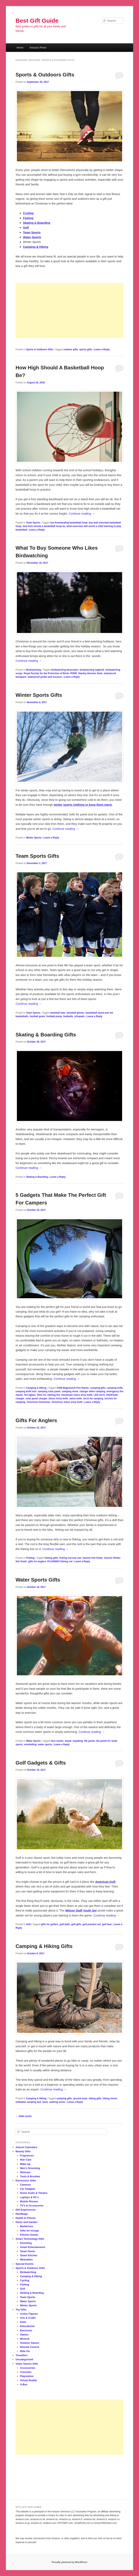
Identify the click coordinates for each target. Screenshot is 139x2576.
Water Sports (32, 237)
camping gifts (98, 1388)
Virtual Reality (28, 2380)
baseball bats (57, 1012)
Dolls (23, 2321)
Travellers (21, 2355)
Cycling (24, 2280)
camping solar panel (49, 1391)
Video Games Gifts (27, 2363)
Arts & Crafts (28, 2317)
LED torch (99, 1395)
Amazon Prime (38, 47)
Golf (26, 227)
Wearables (26, 2259)
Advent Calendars (26, 2147)
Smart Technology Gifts (30, 2238)
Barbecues (26, 2226)
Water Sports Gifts (38, 1580)
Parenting (26, 2242)
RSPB (73, 673)
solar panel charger (36, 1398)
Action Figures (29, 2313)
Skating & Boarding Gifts (46, 1035)
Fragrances (27, 2155)
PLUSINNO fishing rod (59, 1561)
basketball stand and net (99, 1012)
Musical (24, 2338)
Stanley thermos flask (90, 673)
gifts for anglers (37, 1561)
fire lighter (30, 1395)
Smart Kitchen (28, 2255)
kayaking (78, 1741)
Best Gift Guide (37, 20)
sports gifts (85, 349)
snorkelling (30, 1744)
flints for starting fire (48, 1395)
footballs (68, 1016)
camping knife (115, 1388)
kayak (68, 1741)
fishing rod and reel (70, 1558)
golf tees (107, 1924)
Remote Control (29, 2347)
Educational (27, 2326)
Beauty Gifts (23, 2151)
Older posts (24, 2116)
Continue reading (82, 513)
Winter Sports (34, 837)
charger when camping (92, 1391)
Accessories (27, 2367)
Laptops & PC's (29, 2197)
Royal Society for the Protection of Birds (46, 673)
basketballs (22, 1016)
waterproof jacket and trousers (45, 677)
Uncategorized (24, 2359)
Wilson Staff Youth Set (80, 1910)
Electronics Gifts (26, 2180)
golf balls (65, 1924)
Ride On (25, 2351)
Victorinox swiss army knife (66, 1402)
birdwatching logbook (92, 669)
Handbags (22, 2213)
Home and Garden (26, 2222)
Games (24, 2334)
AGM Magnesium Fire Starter (73, 1388)
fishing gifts (51, 1558)
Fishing (28, 218)
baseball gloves (75, 1012)
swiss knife (75, 1398)
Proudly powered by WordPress (69, 2562)
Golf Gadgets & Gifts (41, 1763)
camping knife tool (26, 1391)
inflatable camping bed (28, 2102)
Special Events (25, 2263)
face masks (57, 1741)
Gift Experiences (26, 2209)
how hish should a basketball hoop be (44, 526)
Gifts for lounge (29, 2230)
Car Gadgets (27, 2188)
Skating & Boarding (36, 222)
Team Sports (32, 232)
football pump (54, 1016)
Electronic (26, 2330)
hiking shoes (110, 2098)
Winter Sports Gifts (39, 695)
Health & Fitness (26, 2217)
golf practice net (91, 1924)
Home (19, 47)
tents (45, 2102)
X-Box (23, 2384)
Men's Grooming (30, 2168)
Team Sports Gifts (37, 856)
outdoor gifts (70, 349)
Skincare (25, 2172)
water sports (45, 1744)
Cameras (25, 2184)
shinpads (79, 1016)
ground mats (80, 2098)
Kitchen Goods (29, 2234)
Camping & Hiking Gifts (44, 1946)
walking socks (57, 2102)
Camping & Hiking (36, 1388)
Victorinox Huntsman (38, 1402)
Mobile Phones (29, 2201)
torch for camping (93, 1398)
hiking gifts (95, 2098)
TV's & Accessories (32, 2205)
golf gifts (76, 1924)
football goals (37, 1016)
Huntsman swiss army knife (76, 1395)
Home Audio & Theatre (34, 2192)
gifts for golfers (49, 1924)
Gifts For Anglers (36, 1420)
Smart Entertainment (32, 2247)
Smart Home (27, 2251)
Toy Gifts (21, 2309)
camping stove (70, 1391)
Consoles (26, 2372)
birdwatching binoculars (65, 669)
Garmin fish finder (92, 1558)
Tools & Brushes (30, 2176)
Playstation (27, 2376)
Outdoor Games (29, 2342)
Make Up (25, 2163)
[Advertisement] (69, 310)
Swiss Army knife (58, 1398)
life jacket (89, 1741)
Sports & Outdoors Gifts (45, 75)
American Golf (105, 1881)
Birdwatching (33, 669)
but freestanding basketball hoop (69, 522)
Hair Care (25, 2159)
